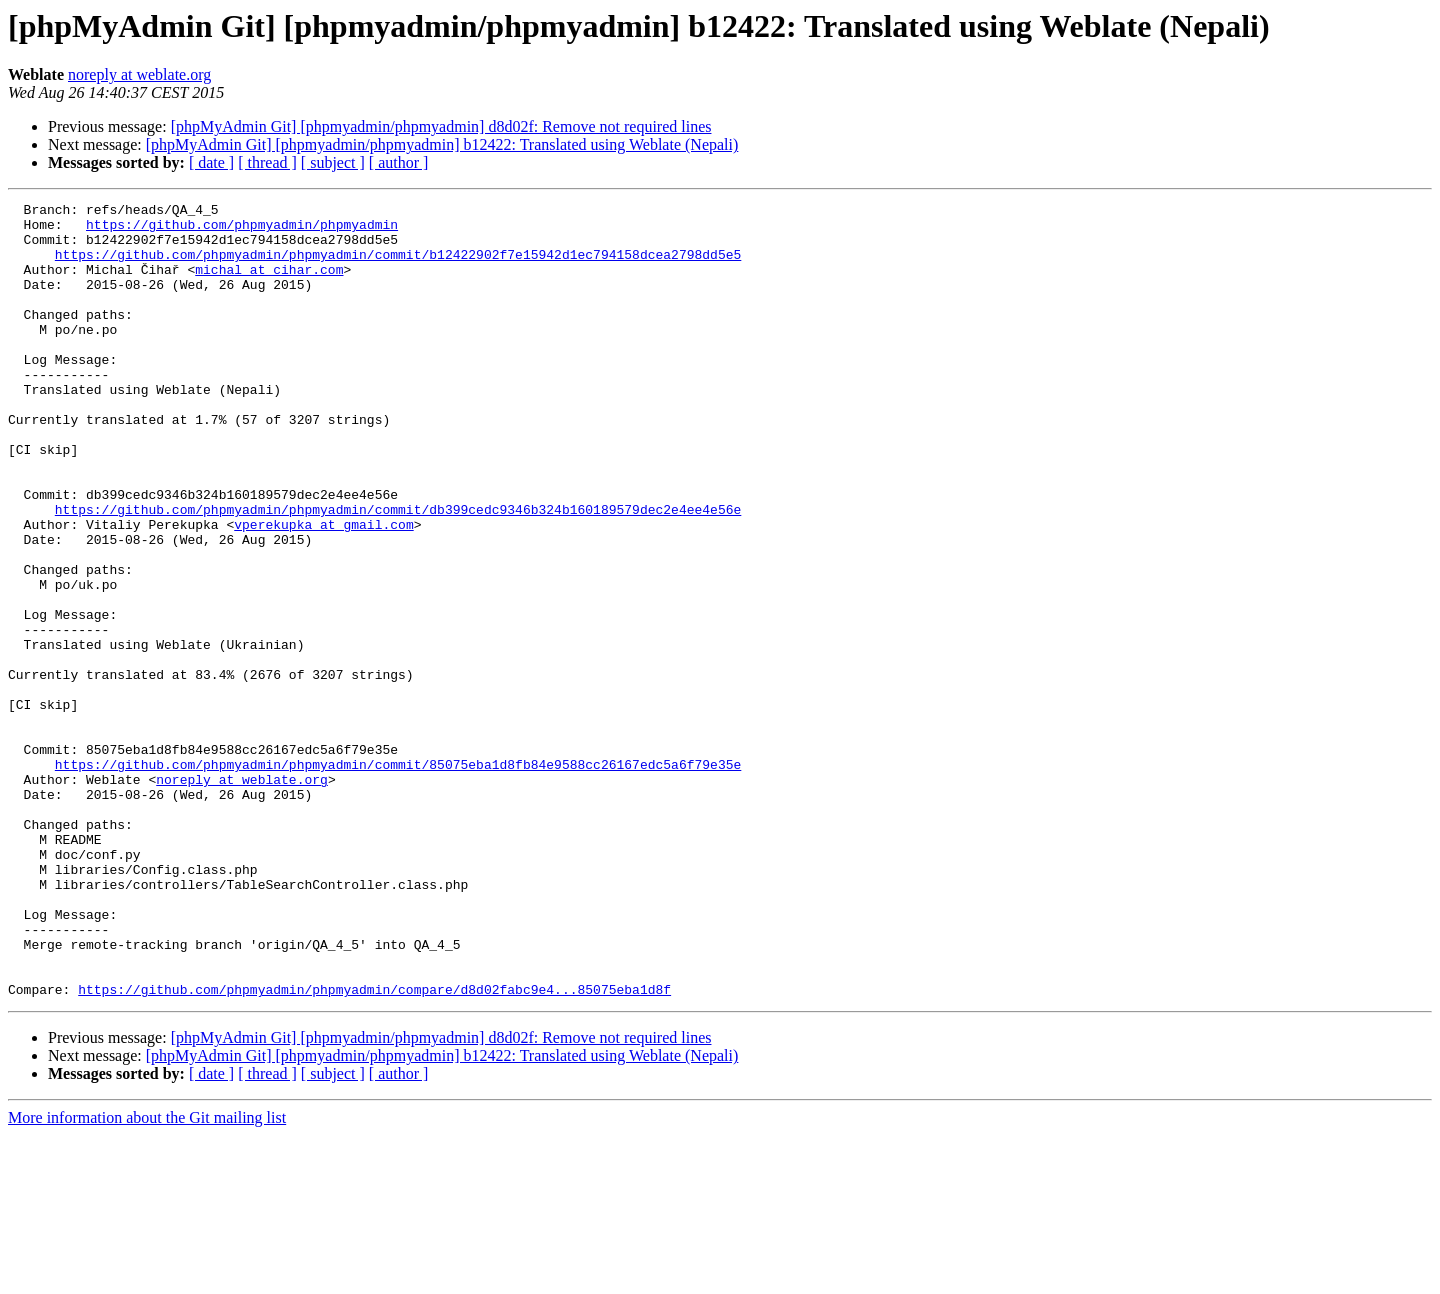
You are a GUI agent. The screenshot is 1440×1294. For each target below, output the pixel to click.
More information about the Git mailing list (147, 1276)
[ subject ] (333, 162)
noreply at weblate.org (139, 74)
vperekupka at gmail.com (323, 590)
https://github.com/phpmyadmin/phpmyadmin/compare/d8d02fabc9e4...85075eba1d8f (374, 1148)
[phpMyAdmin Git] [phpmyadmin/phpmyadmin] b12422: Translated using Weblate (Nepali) (442, 144)
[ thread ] (267, 162)
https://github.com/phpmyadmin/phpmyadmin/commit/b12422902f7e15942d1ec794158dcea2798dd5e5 (398, 266)
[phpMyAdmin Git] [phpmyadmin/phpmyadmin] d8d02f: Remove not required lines (441, 126)
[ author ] (399, 162)
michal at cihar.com (269, 284)
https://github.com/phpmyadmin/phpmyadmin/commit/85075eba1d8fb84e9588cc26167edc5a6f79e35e (398, 878)
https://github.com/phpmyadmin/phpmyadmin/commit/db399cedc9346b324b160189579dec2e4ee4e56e (398, 572)
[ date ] (211, 162)
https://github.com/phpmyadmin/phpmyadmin (242, 230)
